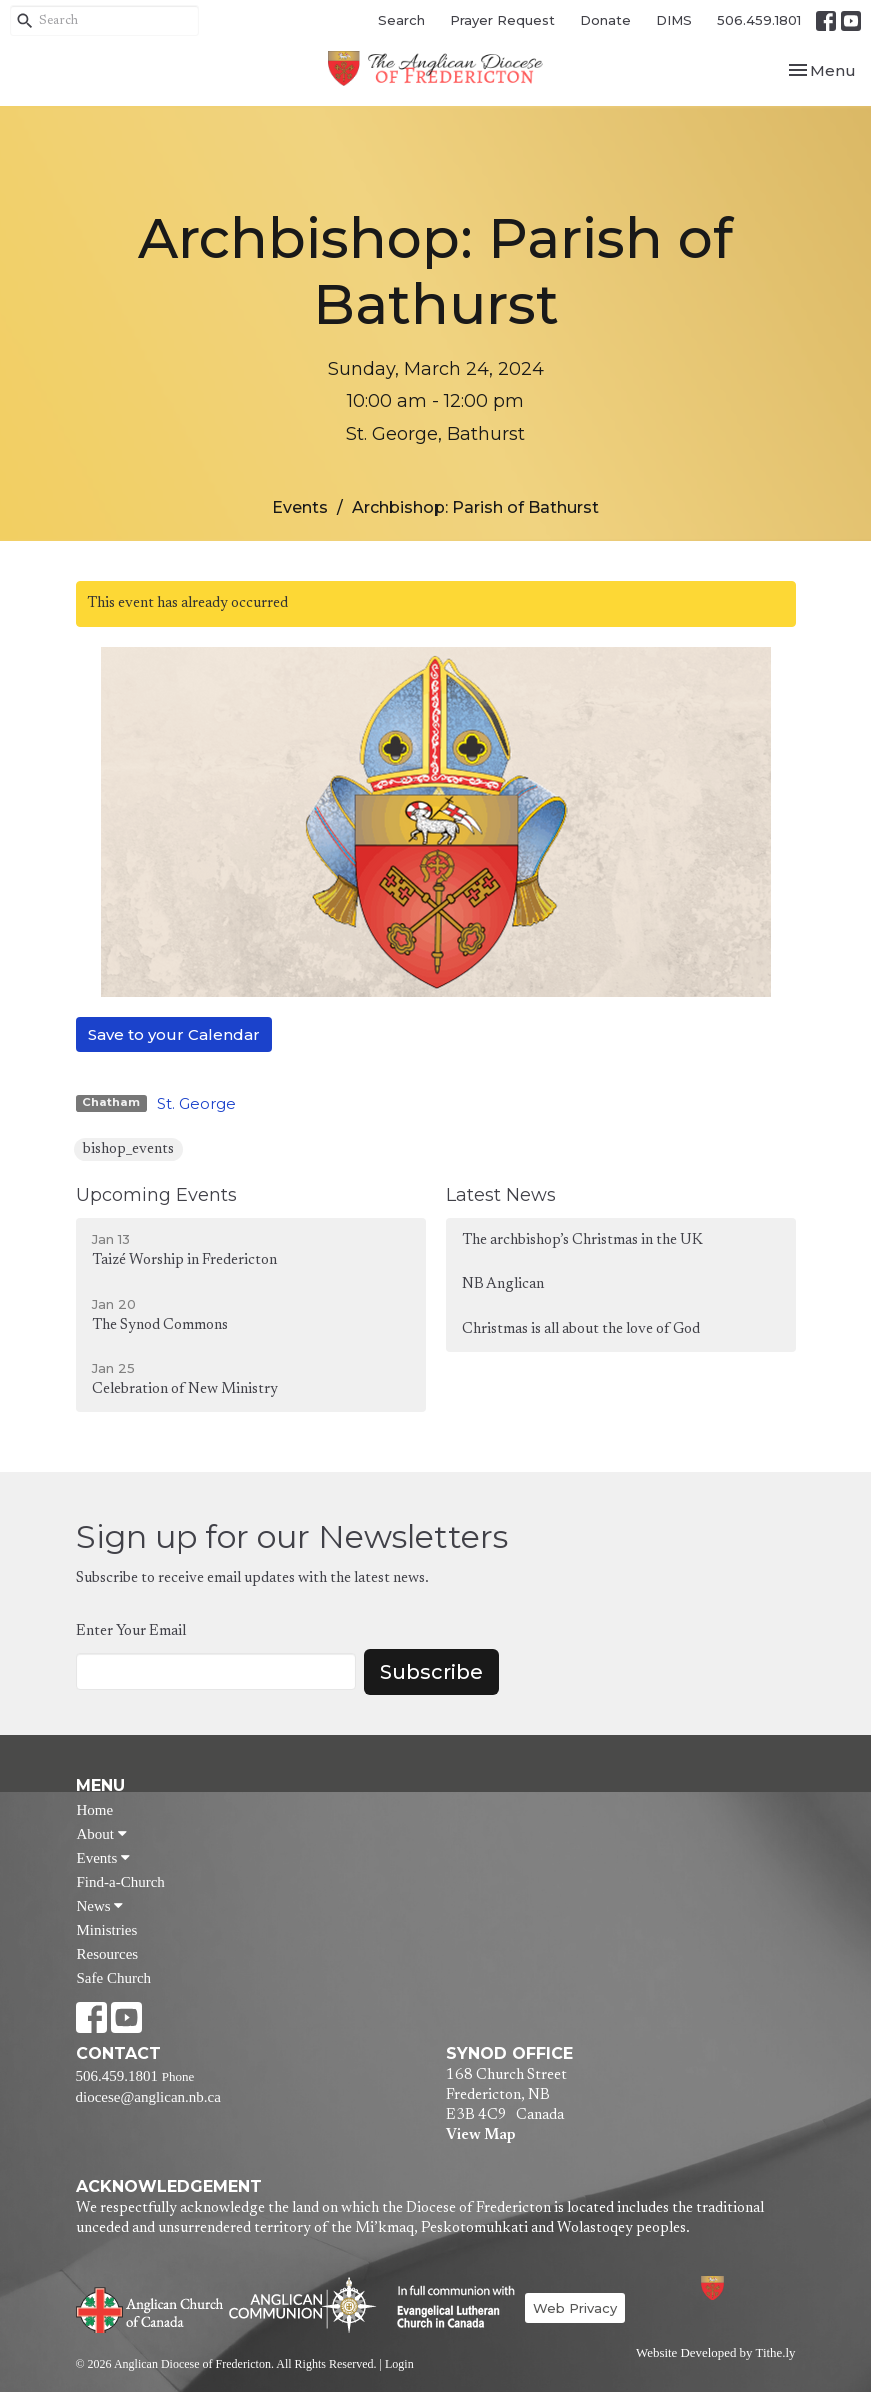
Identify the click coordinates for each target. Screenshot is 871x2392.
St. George (196, 1103)
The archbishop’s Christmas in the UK (582, 1240)
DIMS (674, 20)
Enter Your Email (131, 1631)
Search (401, 20)
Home (95, 1810)
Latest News (501, 1195)
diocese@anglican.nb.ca (148, 2097)
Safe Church (114, 1978)
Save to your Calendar (174, 1034)
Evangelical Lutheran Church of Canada (448, 2308)
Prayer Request (502, 20)
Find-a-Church (121, 1882)
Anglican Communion (302, 2304)
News (100, 1906)
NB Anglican (503, 1284)
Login (399, 2364)
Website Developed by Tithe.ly (715, 2353)
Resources (108, 1954)
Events (300, 507)
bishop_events (128, 1149)
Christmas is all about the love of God (581, 1329)
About (102, 1834)
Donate (605, 20)
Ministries (107, 1930)
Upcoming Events (156, 1195)
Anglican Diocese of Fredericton (738, 2287)
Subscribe (431, 1672)
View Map (480, 2135)
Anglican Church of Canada (150, 2308)
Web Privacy (575, 2308)
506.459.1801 (759, 20)
